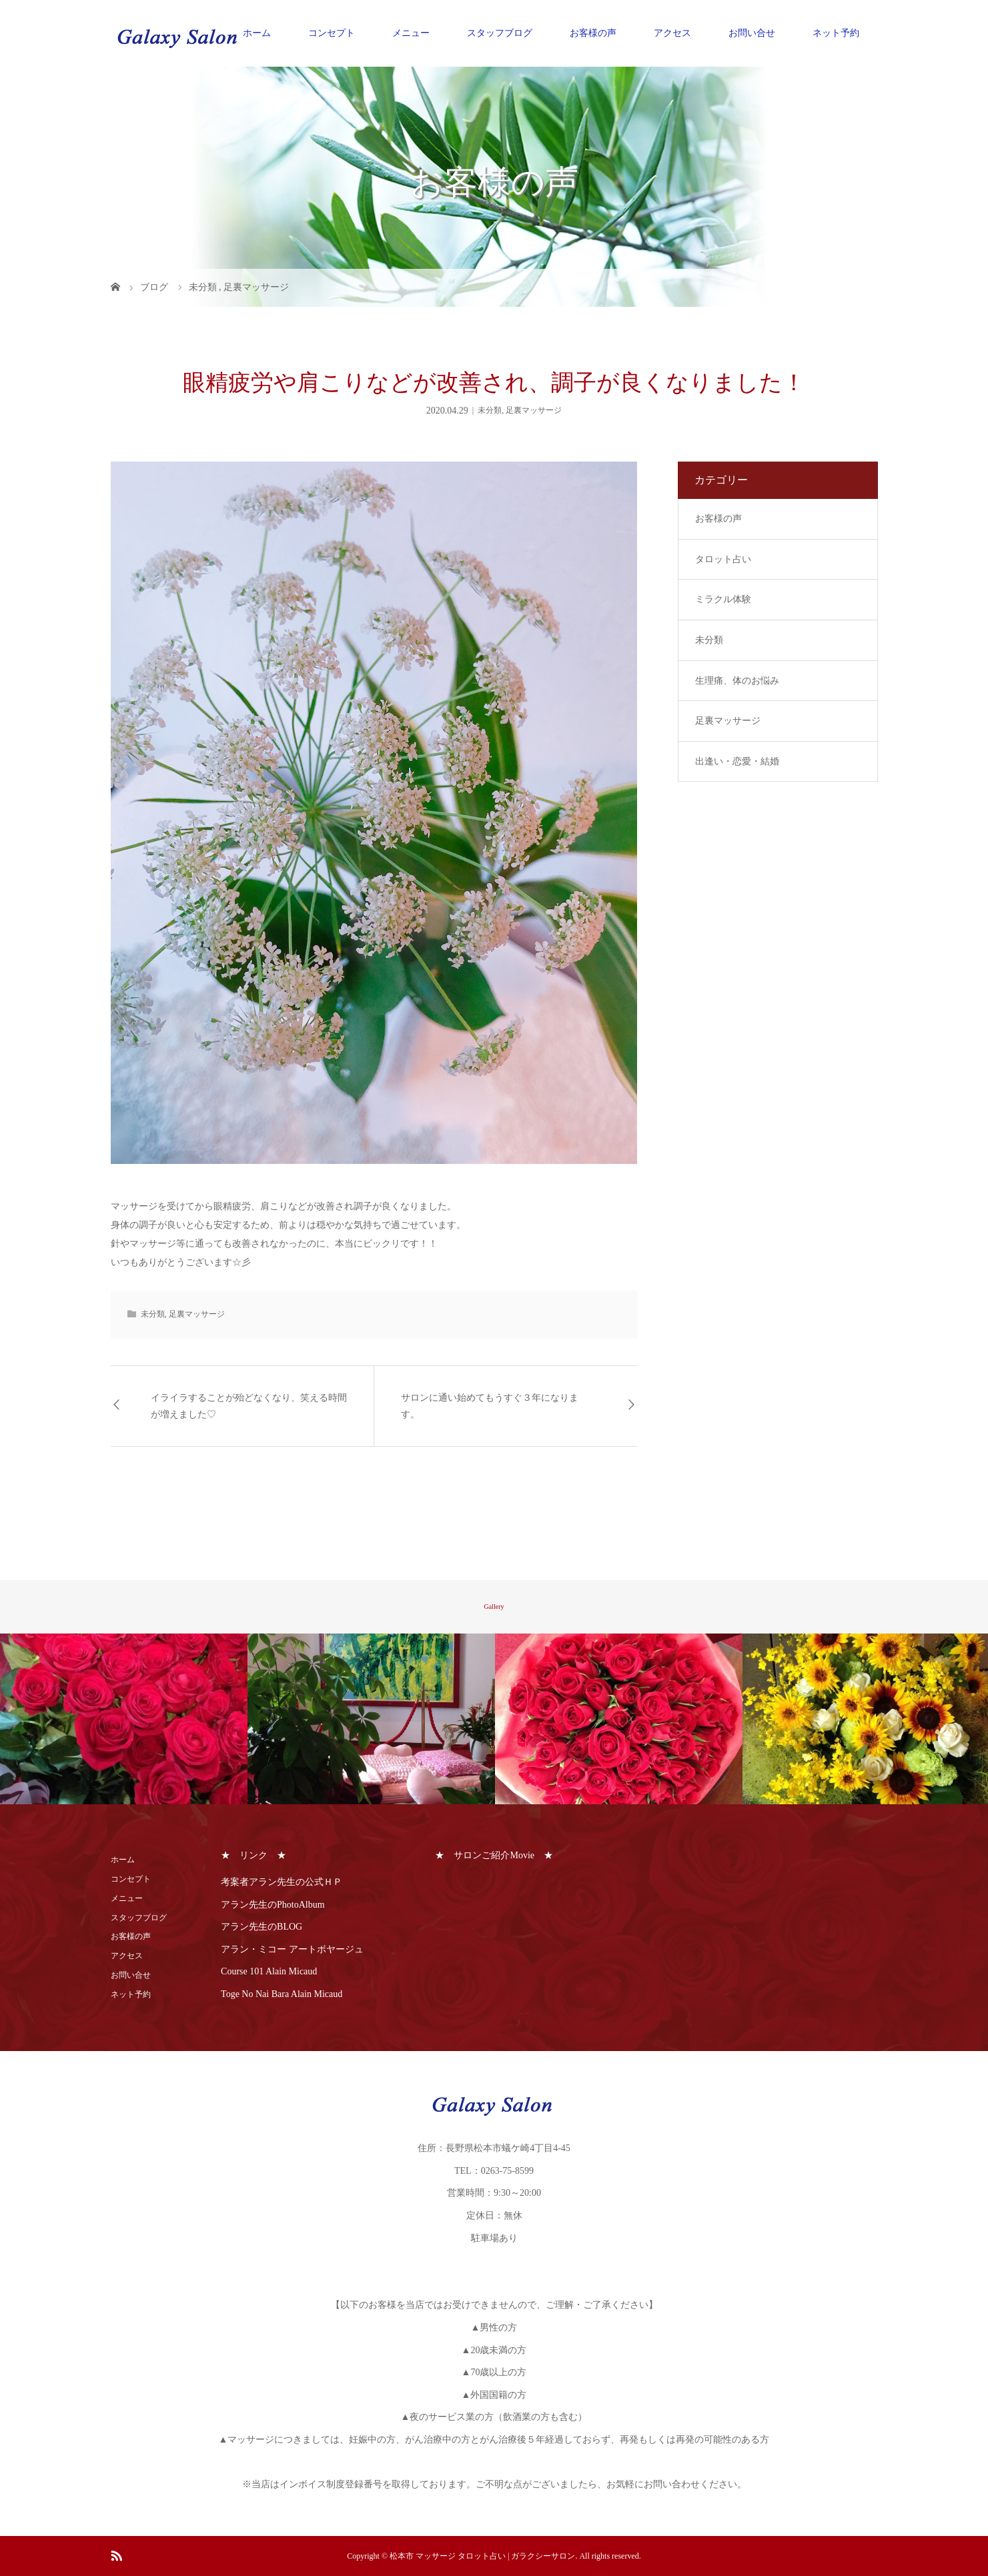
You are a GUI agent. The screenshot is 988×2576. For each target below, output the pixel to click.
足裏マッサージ (534, 410)
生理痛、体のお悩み (737, 681)
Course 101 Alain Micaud (269, 1971)
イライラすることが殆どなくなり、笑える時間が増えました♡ (249, 1406)
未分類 (490, 410)
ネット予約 (836, 33)
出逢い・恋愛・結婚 (737, 761)
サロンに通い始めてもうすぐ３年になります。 (489, 1406)
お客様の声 (593, 33)
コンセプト (331, 33)
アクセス (672, 33)
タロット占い (723, 559)
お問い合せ (751, 33)
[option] (124, 1719)
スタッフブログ (499, 33)
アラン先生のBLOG (261, 1927)
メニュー (411, 33)
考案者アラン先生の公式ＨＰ (281, 1882)
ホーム (257, 33)
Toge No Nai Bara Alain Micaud (281, 1994)
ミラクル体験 (723, 599)
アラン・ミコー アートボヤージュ (292, 1949)
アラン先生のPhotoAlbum (273, 1905)
